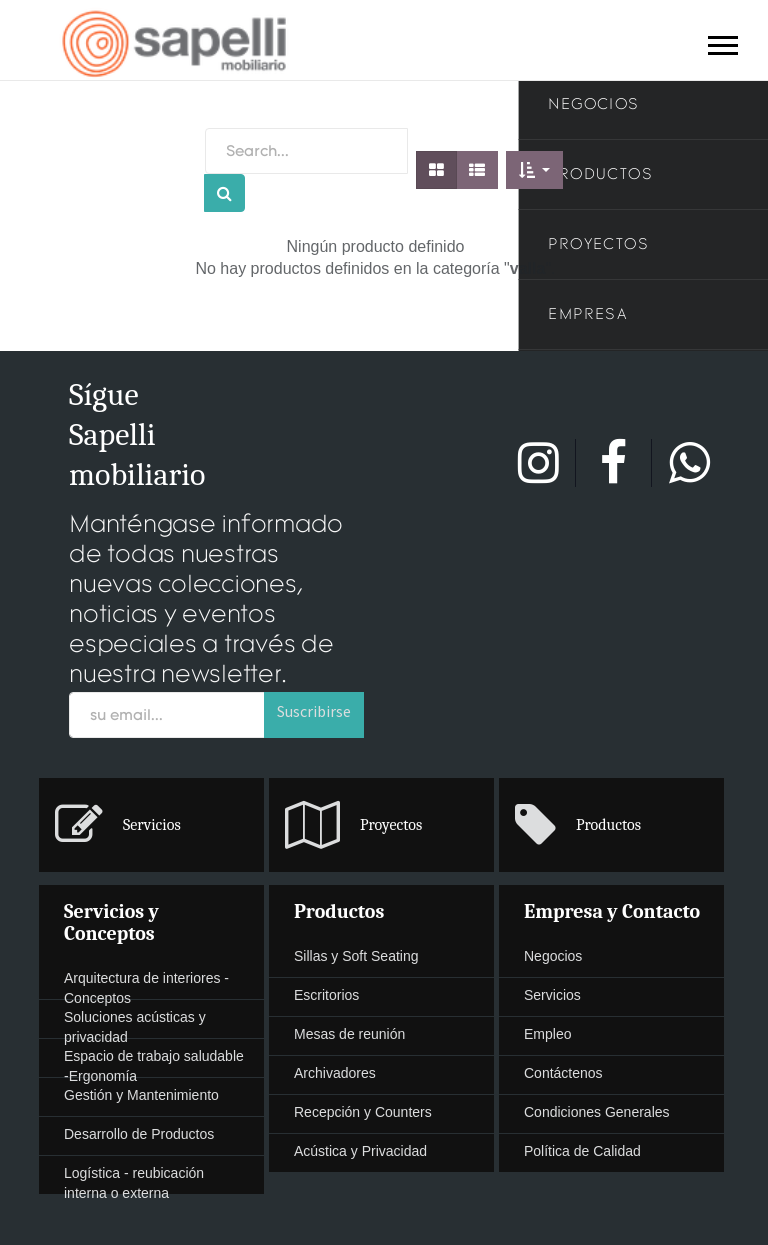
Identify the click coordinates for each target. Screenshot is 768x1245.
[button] (534, 170)
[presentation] (151, 825)
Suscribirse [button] (314, 711)
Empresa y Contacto (612, 911)
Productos (339, 911)
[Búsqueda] (224, 193)
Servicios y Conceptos (111, 922)
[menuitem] (384, 825)
